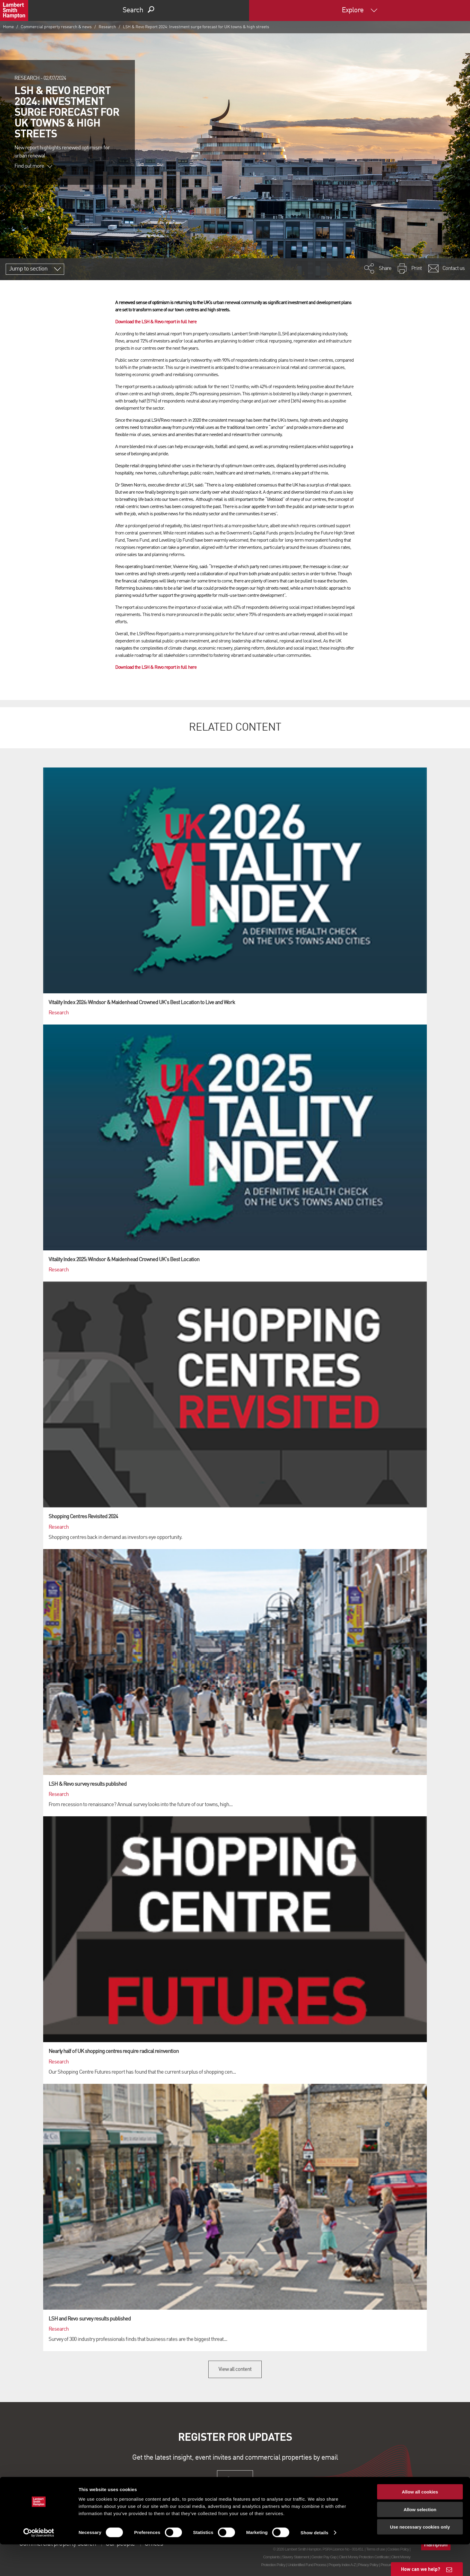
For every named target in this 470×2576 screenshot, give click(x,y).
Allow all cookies (420, 2523)
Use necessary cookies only (420, 2558)
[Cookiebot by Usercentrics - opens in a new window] (39, 2564)
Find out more (33, 166)
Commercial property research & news (56, 27)
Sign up (235, 2479)
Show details (315, 2564)
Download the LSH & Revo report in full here (155, 322)
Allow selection (419, 2541)
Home (8, 27)
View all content (235, 2369)
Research (107, 27)
